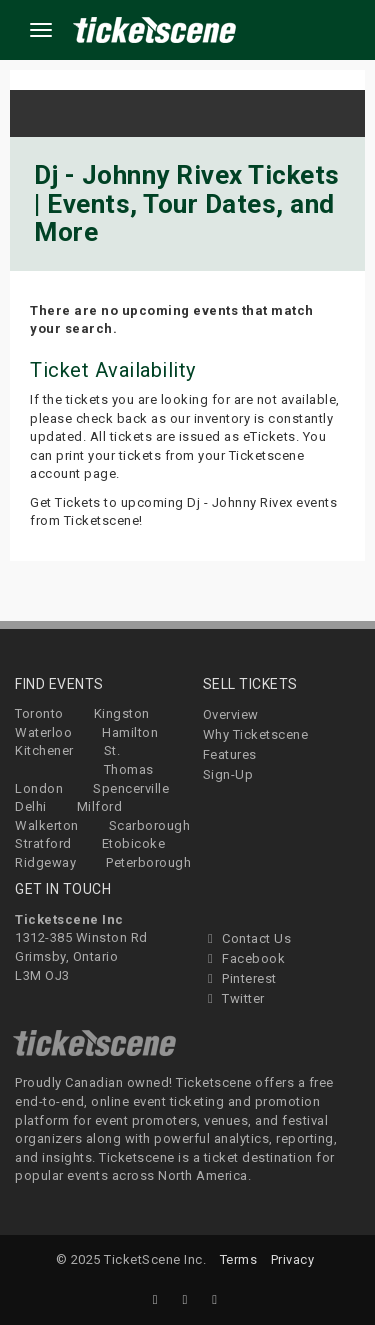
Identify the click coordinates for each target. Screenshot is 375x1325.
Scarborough (150, 825)
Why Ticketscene (256, 734)
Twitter (234, 998)
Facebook (244, 958)
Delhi (31, 806)
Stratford (43, 843)
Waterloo (43, 732)
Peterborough (148, 862)
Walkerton (47, 825)
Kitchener (44, 750)
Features (230, 754)
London (39, 788)
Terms (239, 1259)
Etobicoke (134, 843)
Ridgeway (45, 862)
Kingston (122, 713)
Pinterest (240, 978)
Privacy (293, 1259)
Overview (231, 714)
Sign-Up (228, 774)
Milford (100, 806)
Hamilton (130, 732)
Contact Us (247, 938)
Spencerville (131, 788)
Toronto (39, 713)
